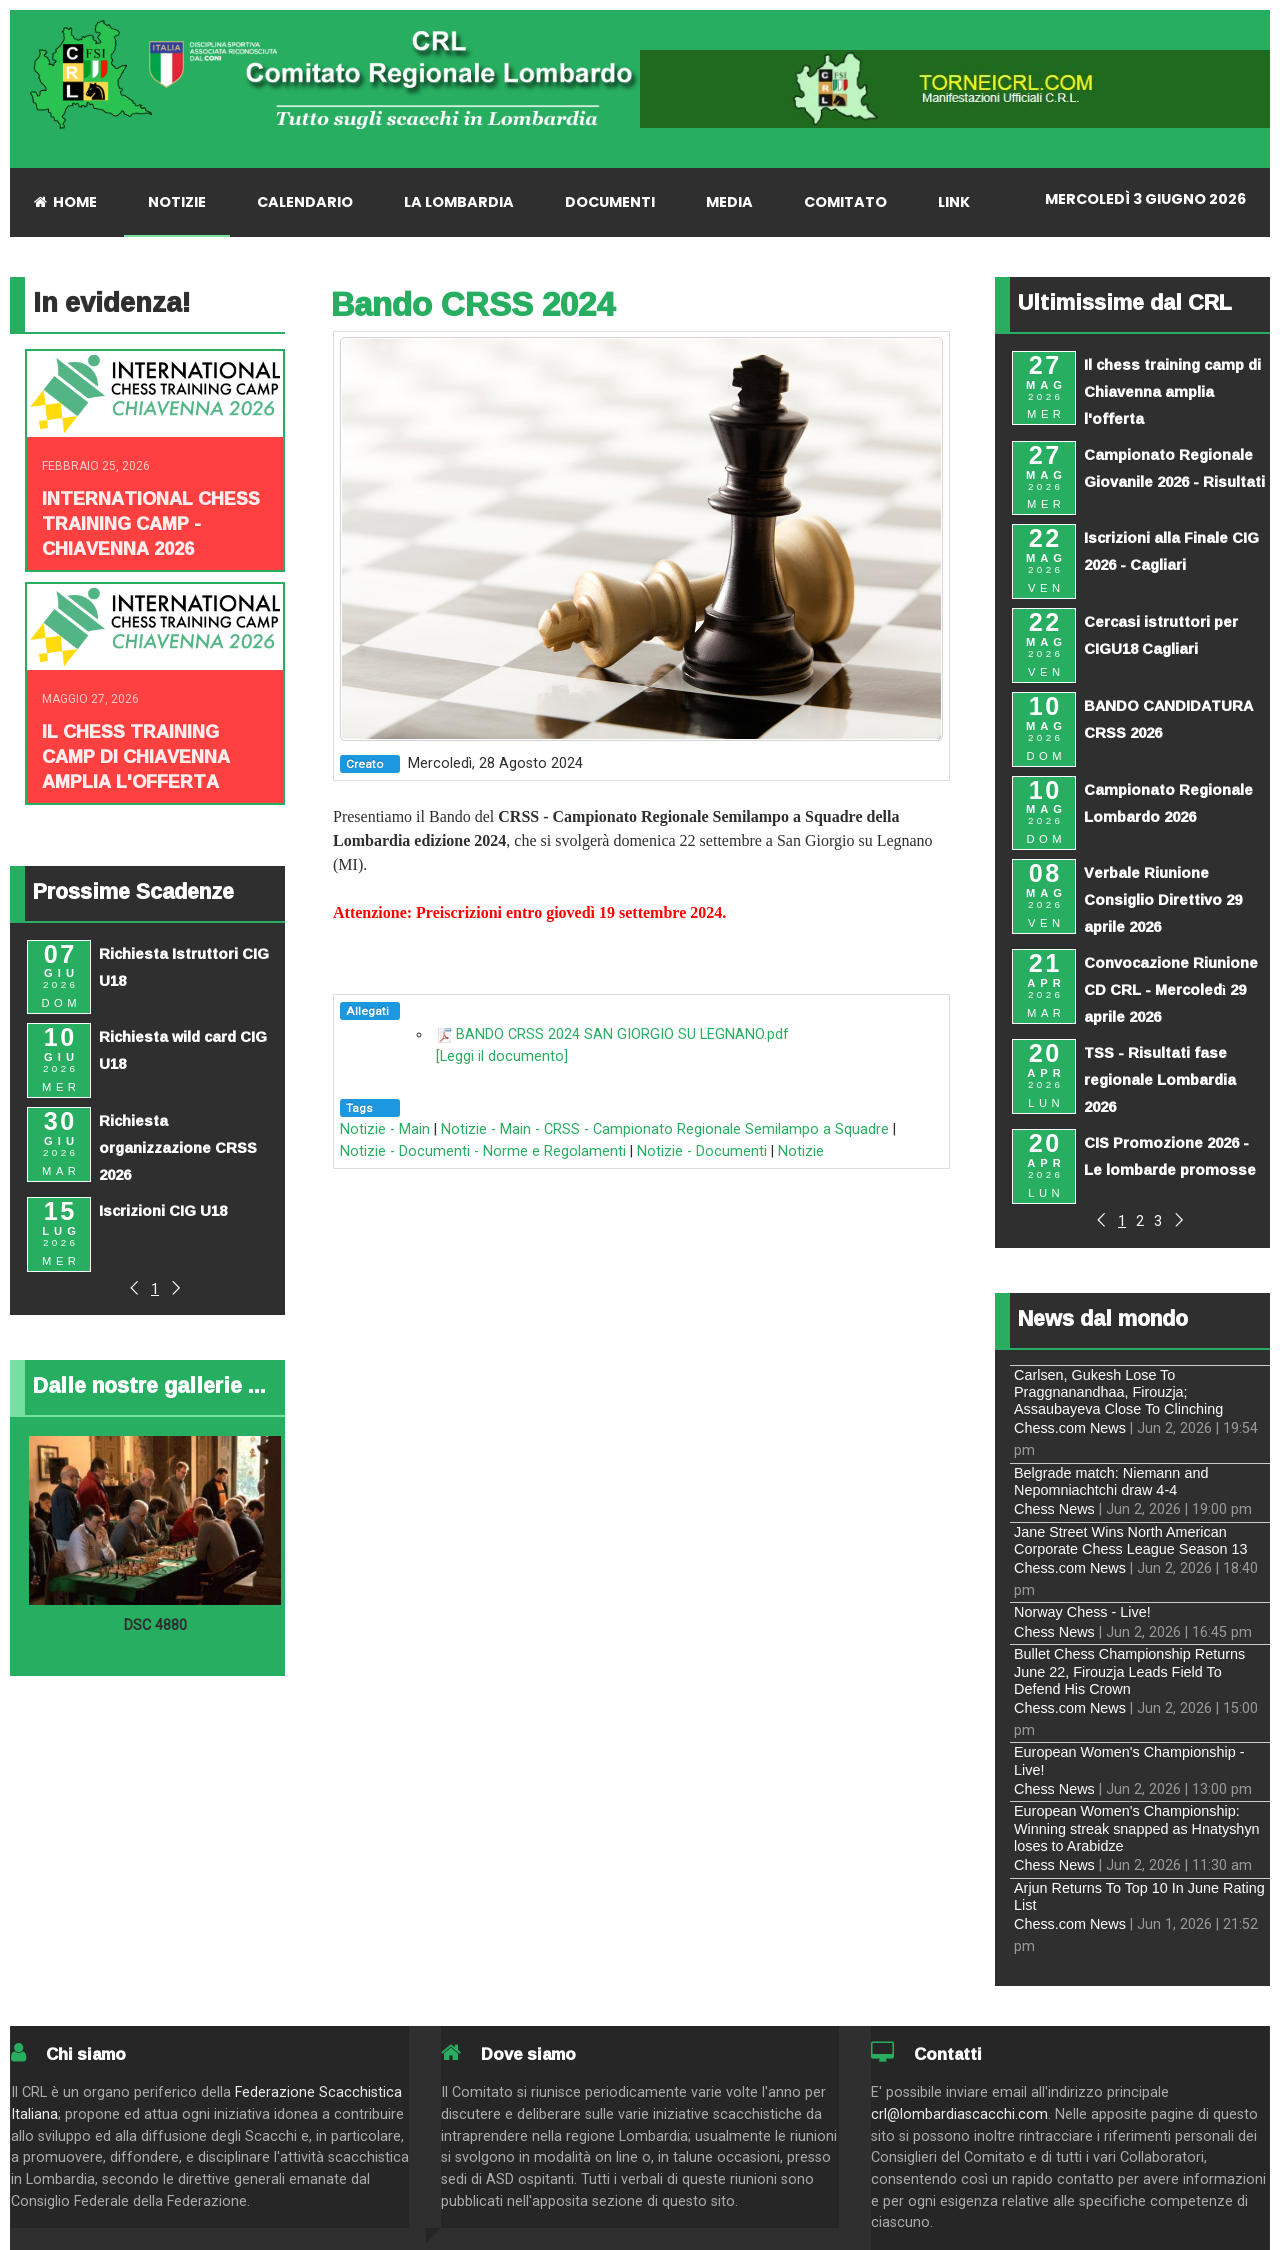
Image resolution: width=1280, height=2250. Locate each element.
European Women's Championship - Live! (1129, 1760)
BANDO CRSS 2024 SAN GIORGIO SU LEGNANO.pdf (622, 1034)
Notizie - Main (385, 1129)
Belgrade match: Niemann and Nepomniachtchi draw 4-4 (1111, 1481)
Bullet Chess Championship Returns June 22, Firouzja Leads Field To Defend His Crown (1129, 1671)
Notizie (801, 1151)
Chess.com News (1070, 1428)
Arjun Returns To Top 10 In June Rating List (1139, 1896)
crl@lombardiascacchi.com (959, 2114)
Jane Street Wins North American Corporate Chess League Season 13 (1131, 1540)
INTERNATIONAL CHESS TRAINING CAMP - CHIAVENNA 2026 (151, 523)
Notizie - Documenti (702, 1151)
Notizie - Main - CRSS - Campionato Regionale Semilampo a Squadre (665, 1129)
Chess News (1054, 1509)
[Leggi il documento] (502, 1056)
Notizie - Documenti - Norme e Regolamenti (483, 1151)
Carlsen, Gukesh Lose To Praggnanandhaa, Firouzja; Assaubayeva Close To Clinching (1118, 1392)
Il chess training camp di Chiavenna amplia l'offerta (136, 756)
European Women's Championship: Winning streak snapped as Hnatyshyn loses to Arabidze (1137, 1828)
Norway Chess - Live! (1082, 1612)
